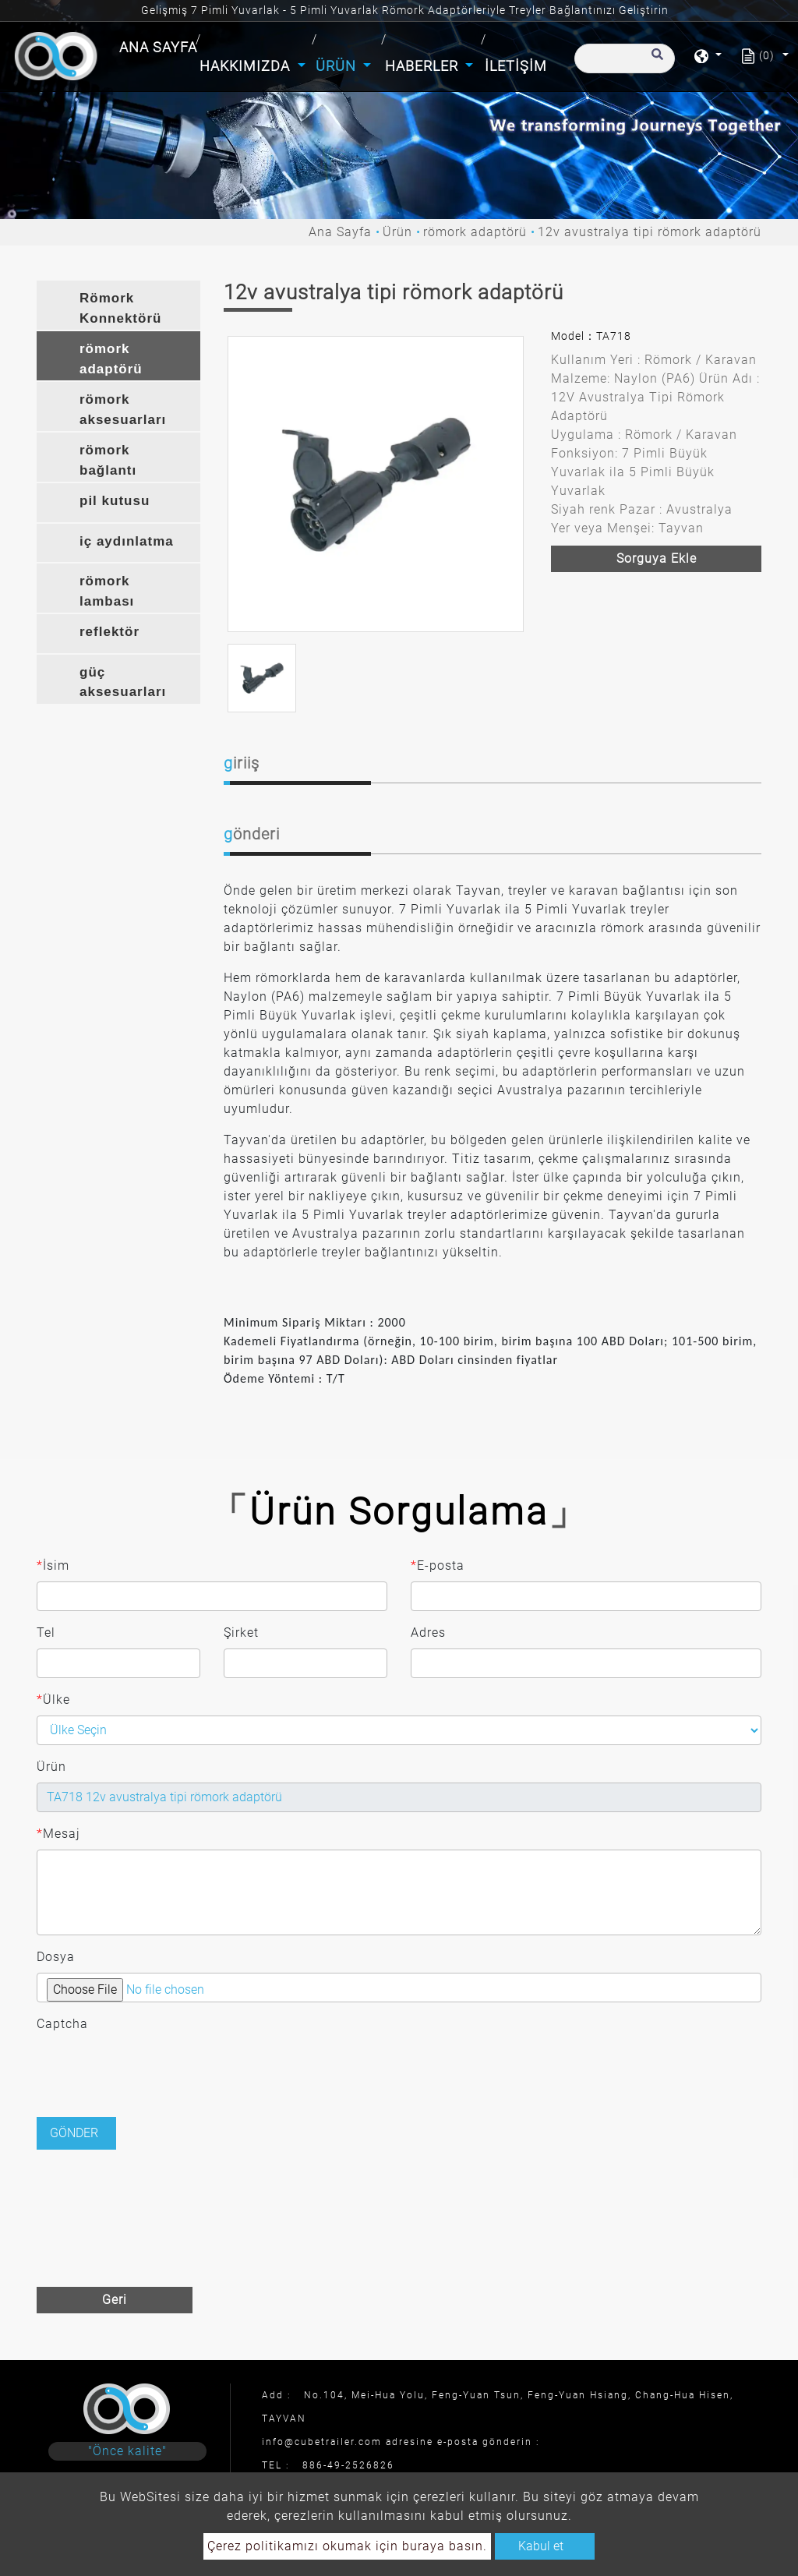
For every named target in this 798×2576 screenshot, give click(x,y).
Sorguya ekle (656, 558)
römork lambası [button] (106, 591)
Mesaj (58, 1834)
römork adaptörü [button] (111, 358)
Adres (428, 1632)
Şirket (241, 1632)
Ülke (53, 1700)
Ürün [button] (338, 66)
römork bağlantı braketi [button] (107, 462)
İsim (53, 1566)
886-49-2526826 (348, 2465)
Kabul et (540, 2546)
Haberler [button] (423, 66)
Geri (114, 2299)
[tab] (118, 305)
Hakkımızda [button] (247, 66)
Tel (46, 1632)
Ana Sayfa (160, 45)
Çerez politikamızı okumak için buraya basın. (347, 2546)
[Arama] (624, 58)
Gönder (74, 2132)
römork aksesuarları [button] (122, 409)
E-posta (437, 1566)
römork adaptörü (475, 231)
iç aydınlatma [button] (126, 541)
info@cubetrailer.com (322, 2441)
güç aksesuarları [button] (122, 682)
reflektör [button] (109, 631)
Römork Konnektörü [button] (120, 308)
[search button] (655, 61)
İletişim (516, 66)
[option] (376, 484)
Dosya (56, 1956)
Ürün (397, 231)
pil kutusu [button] (114, 500)
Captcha (62, 2023)
